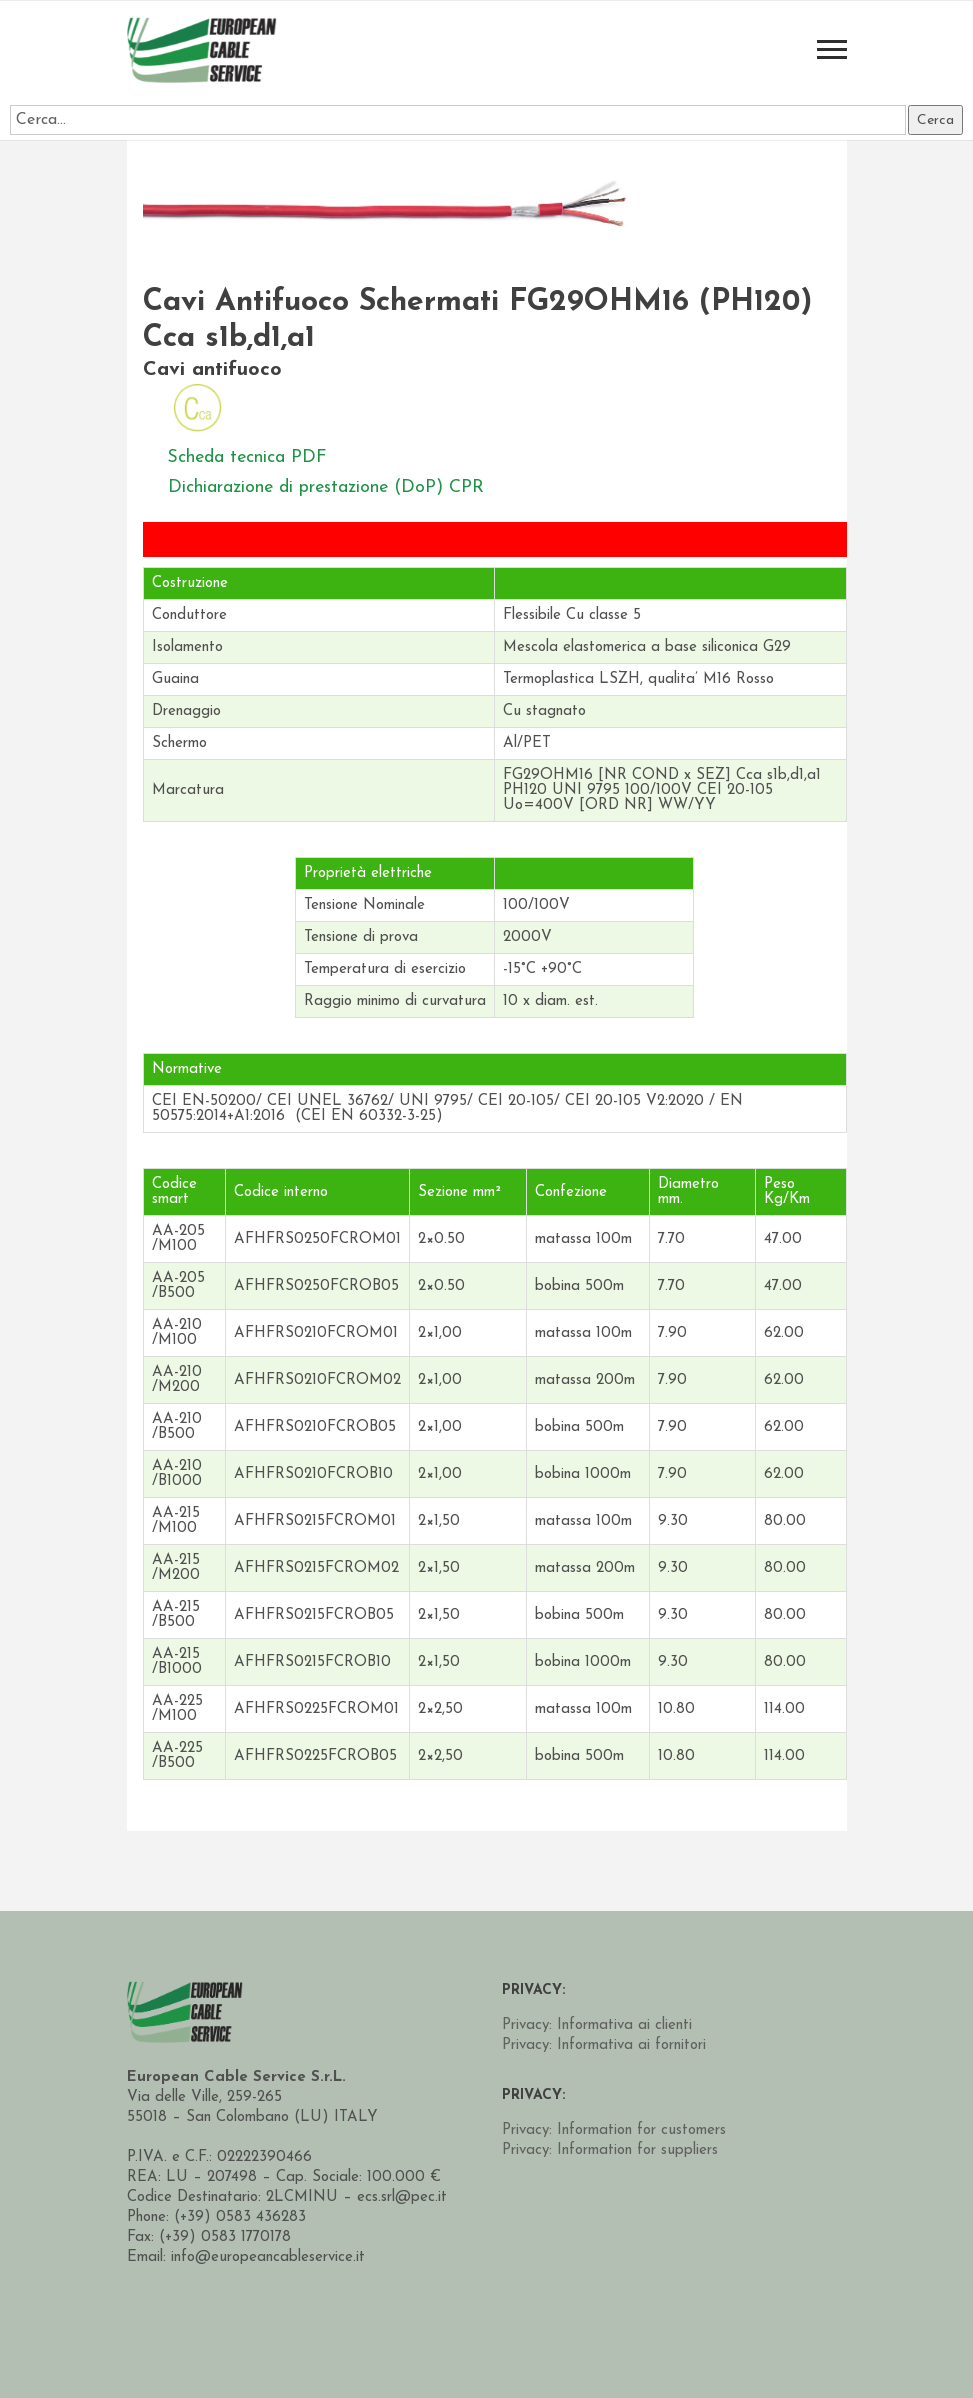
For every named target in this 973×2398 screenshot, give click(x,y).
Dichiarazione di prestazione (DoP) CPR (328, 486)
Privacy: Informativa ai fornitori (604, 2045)
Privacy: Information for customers (614, 2130)
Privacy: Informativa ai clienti (597, 2025)
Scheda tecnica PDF (249, 456)
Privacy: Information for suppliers (610, 2150)
